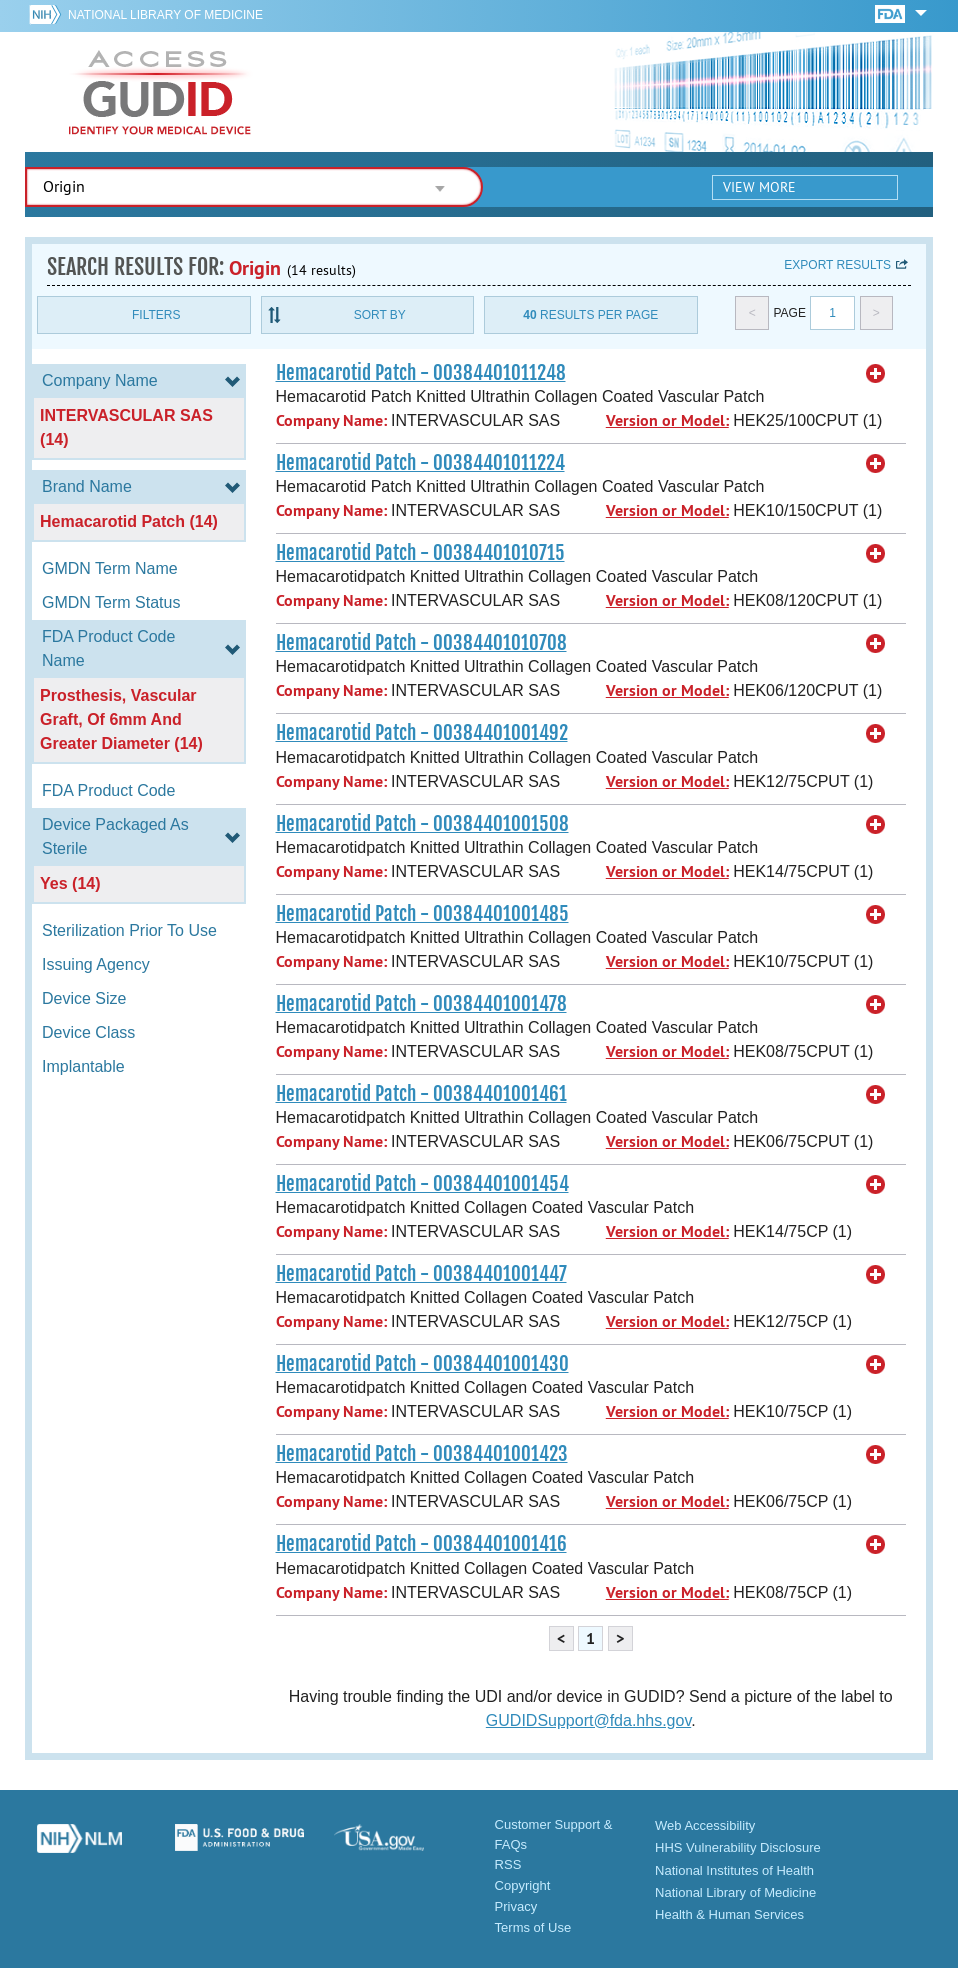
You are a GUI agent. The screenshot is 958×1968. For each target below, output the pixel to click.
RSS (508, 1864)
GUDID (160, 92)
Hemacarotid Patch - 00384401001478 (421, 1004)
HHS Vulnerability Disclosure (738, 1847)
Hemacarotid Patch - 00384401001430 (422, 1364)
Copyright (523, 1885)
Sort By (380, 315)
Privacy (516, 1906)
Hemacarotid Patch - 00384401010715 (420, 553)
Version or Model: (667, 420)
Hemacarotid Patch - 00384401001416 (421, 1544)
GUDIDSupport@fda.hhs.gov (588, 1720)
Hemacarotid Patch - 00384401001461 (421, 1094)
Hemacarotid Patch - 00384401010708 (421, 643)
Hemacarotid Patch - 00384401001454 (422, 1184)
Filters (156, 315)
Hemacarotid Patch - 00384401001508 (422, 824)
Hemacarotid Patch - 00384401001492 (422, 733)
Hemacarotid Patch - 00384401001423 (422, 1454)
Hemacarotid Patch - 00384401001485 (422, 914)
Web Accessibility (705, 1825)
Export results (837, 265)
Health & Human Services (729, 1914)
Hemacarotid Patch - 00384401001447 (421, 1274)
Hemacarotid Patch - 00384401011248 (421, 373)
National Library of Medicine (165, 15)
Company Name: (331, 420)
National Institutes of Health (734, 1870)
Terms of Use (533, 1927)
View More (759, 187)
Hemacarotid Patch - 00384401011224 (420, 463)
